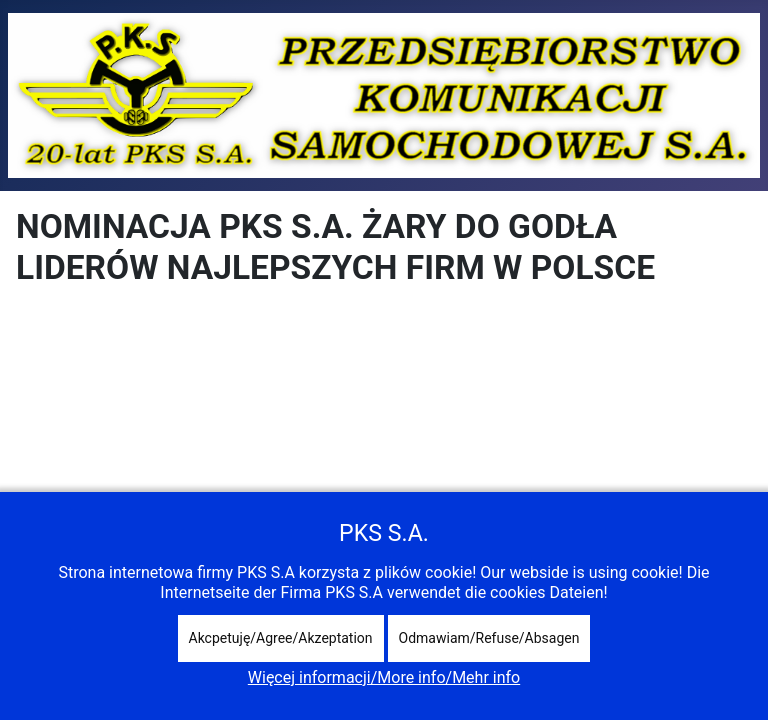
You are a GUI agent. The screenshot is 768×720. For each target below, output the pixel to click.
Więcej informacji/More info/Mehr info (384, 677)
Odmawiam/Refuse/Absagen (489, 638)
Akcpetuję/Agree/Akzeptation (281, 638)
